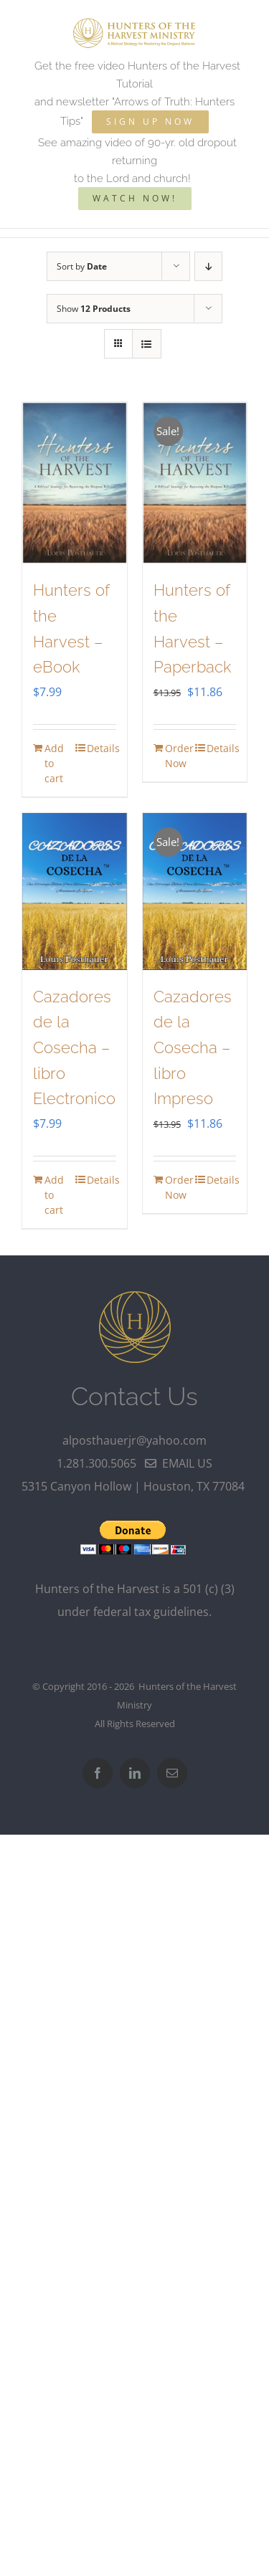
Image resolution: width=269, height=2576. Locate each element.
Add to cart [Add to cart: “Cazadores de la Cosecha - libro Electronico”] (54, 1195)
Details (101, 748)
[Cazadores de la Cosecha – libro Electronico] (74, 891)
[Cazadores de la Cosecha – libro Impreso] (195, 891)
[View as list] (147, 344)
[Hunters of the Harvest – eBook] (74, 483)
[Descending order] (208, 266)
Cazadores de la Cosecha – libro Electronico (74, 1047)
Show (94, 309)
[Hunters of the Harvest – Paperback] (195, 483)
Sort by (82, 266)
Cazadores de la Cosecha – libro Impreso (193, 1047)
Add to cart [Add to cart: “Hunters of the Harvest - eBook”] (54, 763)
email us (178, 1463)
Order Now (179, 755)
